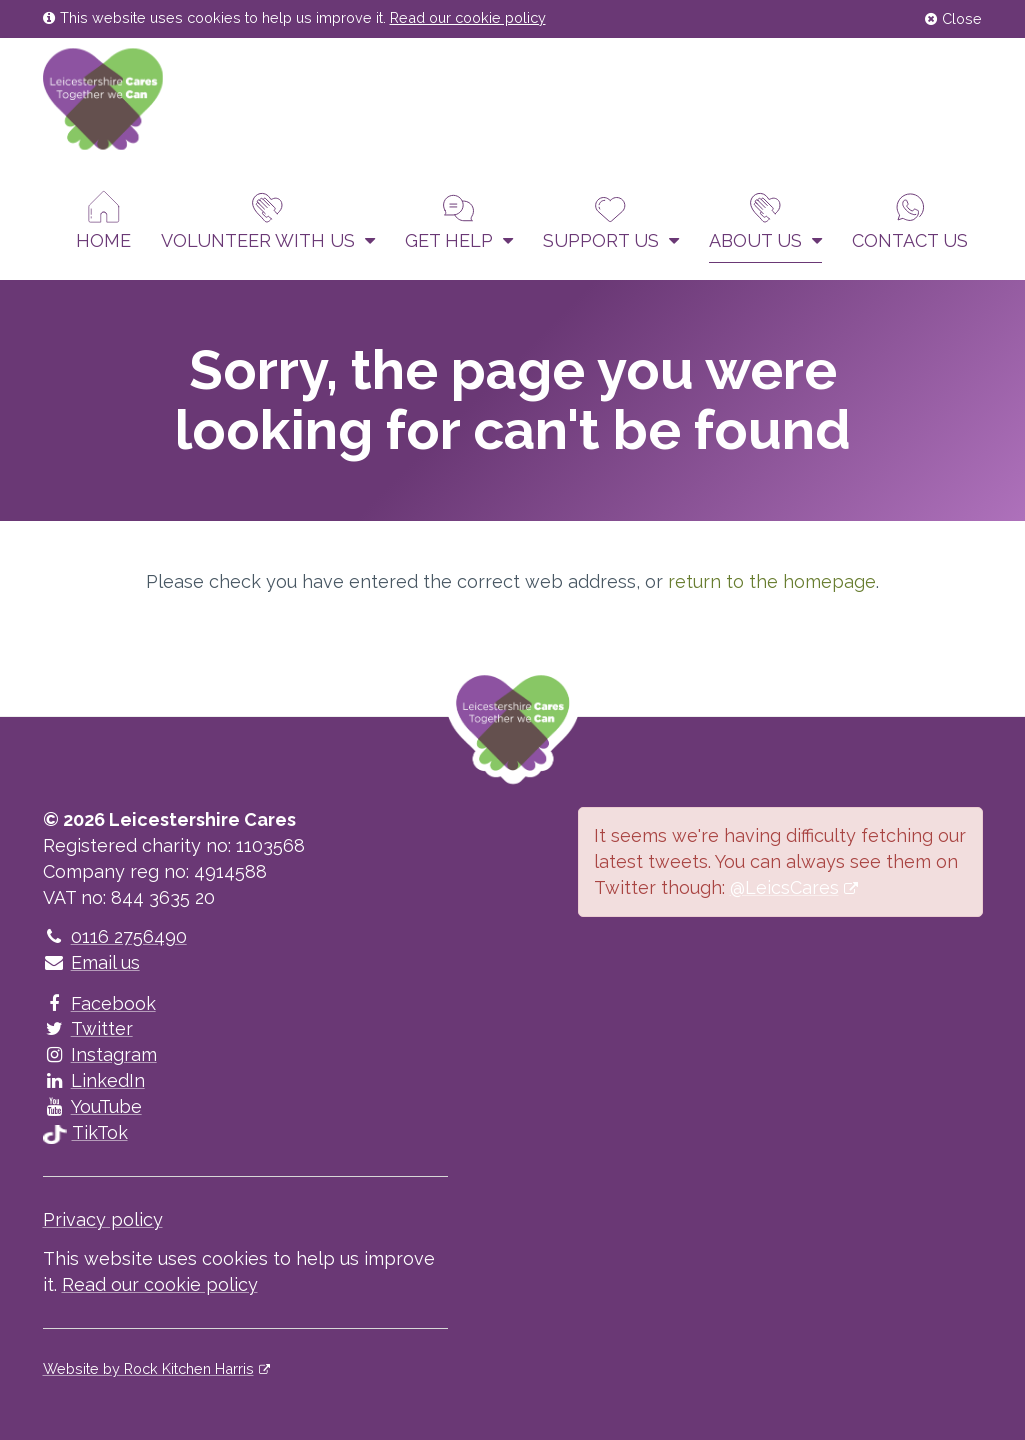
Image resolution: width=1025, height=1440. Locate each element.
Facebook (99, 1003)
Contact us (910, 220)
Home (103, 220)
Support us (611, 220)
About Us (765, 220)
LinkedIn (94, 1080)
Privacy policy (103, 1219)
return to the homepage (772, 581)
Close (953, 18)
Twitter (88, 1028)
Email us (91, 962)
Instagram (100, 1054)
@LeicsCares (784, 887)
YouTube (92, 1106)
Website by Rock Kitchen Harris (148, 1368)
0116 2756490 (115, 936)
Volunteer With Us (268, 220)
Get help (459, 220)
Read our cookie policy (468, 17)
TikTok (85, 1132)
